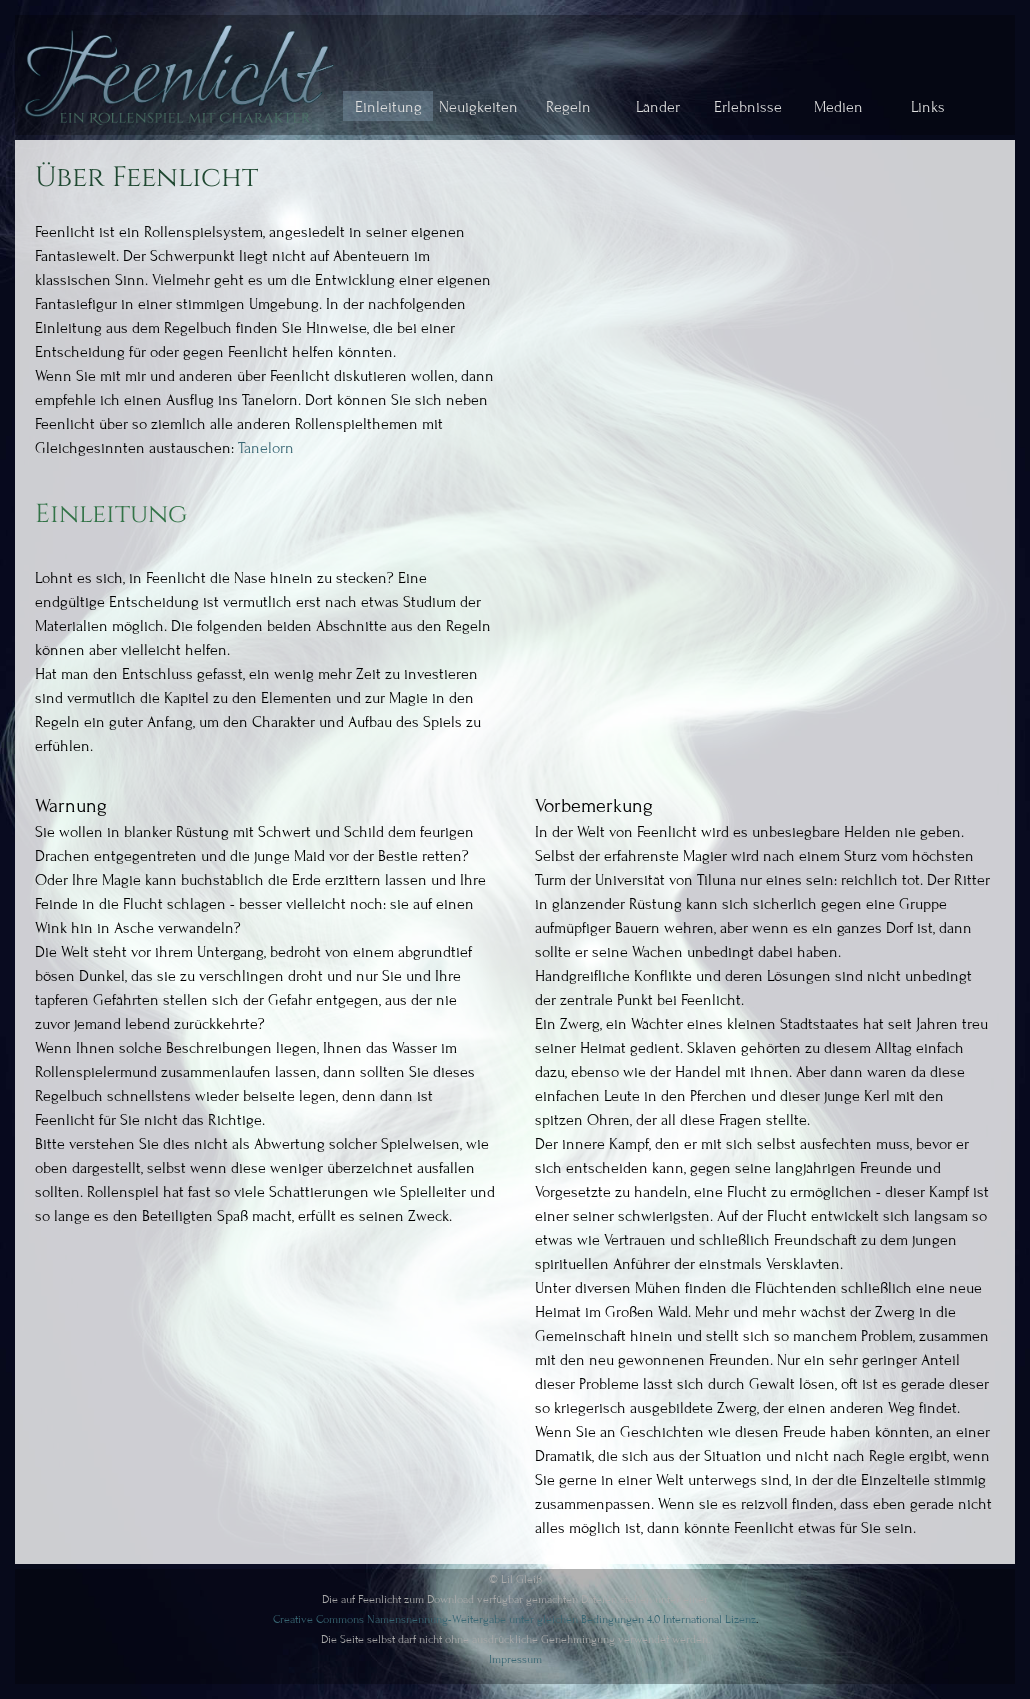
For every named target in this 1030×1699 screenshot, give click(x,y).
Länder (658, 107)
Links (928, 107)
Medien (838, 107)
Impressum (515, 1659)
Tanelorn (266, 448)
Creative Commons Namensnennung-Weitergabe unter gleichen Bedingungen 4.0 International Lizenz (514, 1619)
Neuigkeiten (478, 107)
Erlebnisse (748, 107)
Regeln (568, 107)
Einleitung (388, 107)
